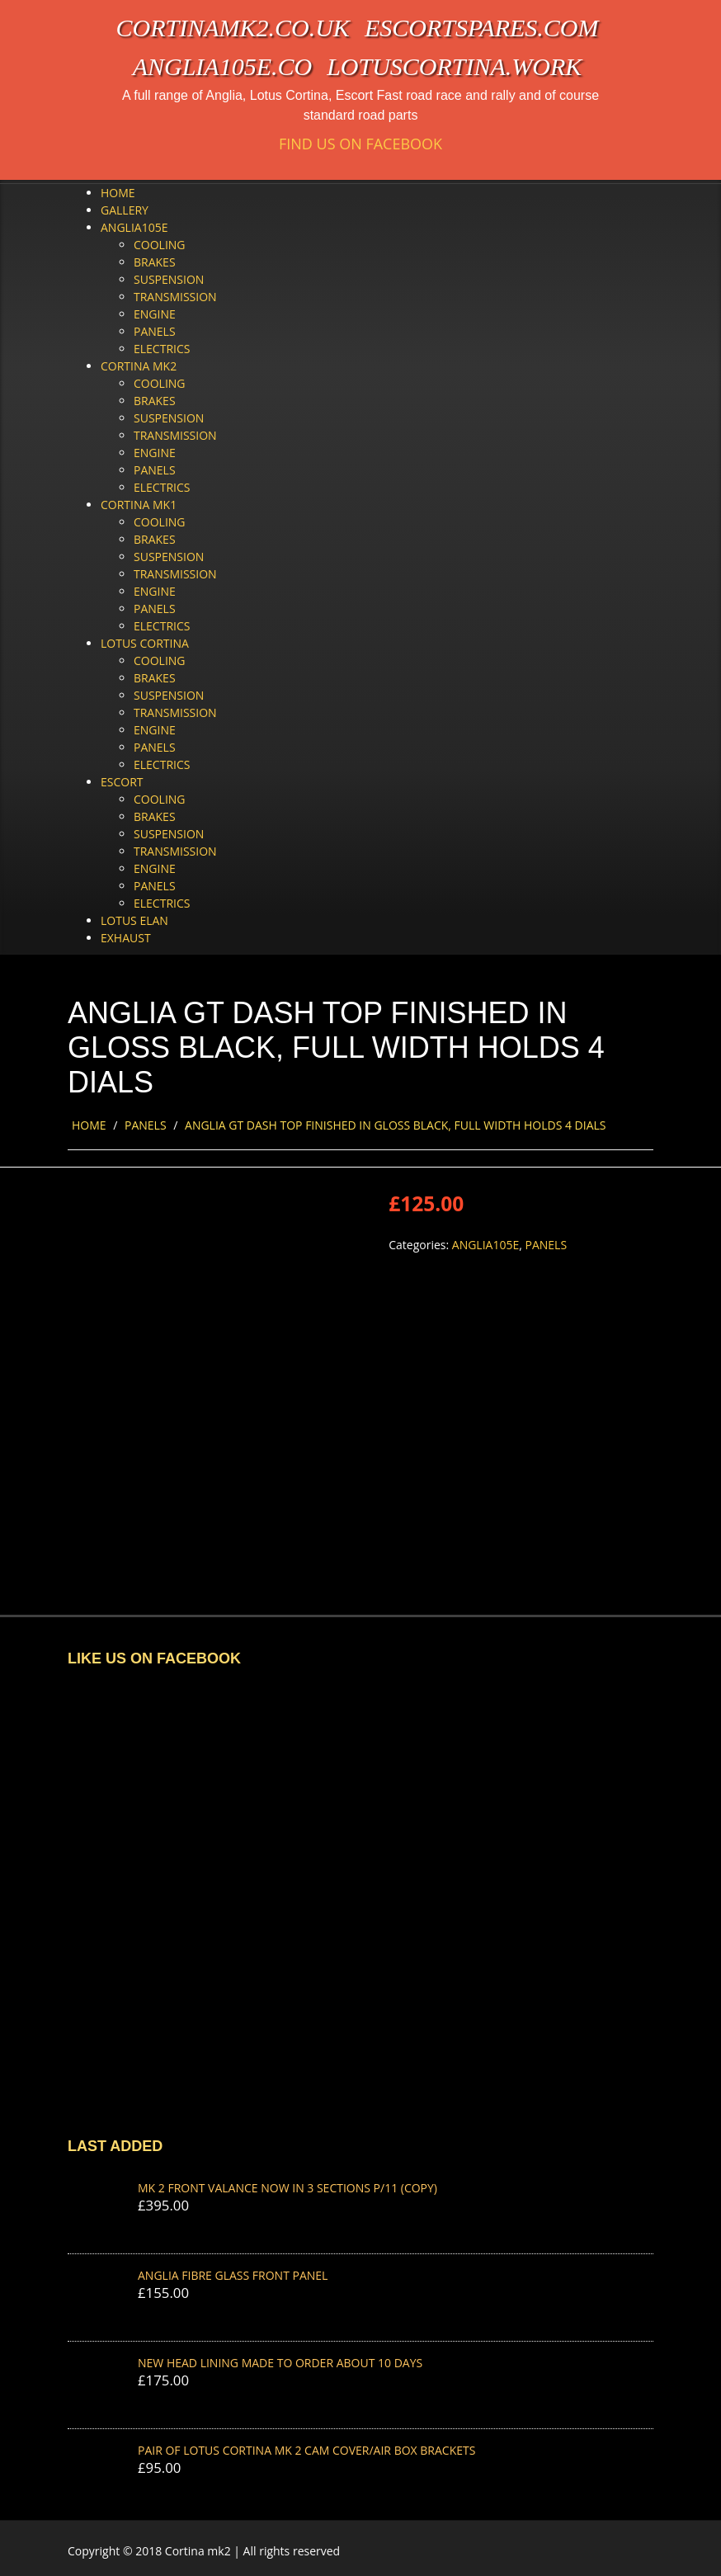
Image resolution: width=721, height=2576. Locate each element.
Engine (155, 314)
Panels (155, 331)
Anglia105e (134, 227)
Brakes (155, 262)
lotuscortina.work (454, 66)
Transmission (175, 296)
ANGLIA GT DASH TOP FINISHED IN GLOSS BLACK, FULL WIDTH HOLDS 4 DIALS (395, 1125)
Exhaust (126, 938)
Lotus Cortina (145, 643)
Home (118, 193)
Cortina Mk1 (139, 504)
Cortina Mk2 (139, 366)
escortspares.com (482, 27)
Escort (122, 782)
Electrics (162, 348)
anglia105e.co (223, 66)
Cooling (160, 244)
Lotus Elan (134, 920)
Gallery (124, 210)
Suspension (169, 279)
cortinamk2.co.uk (233, 27)
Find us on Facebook (360, 144)
